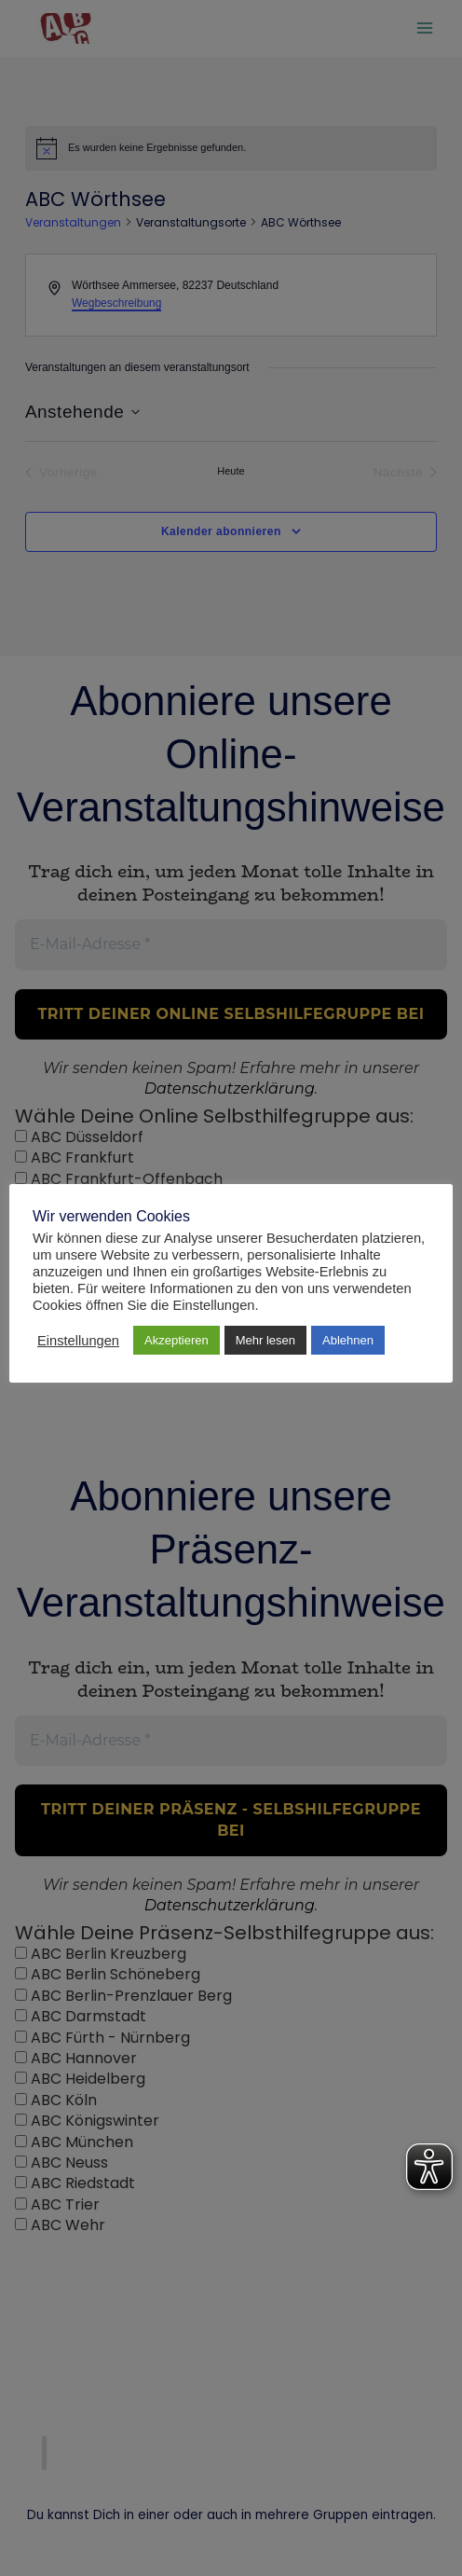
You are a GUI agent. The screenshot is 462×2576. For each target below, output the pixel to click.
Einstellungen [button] (78, 1340)
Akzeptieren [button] (176, 1340)
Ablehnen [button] (348, 1340)
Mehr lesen (265, 1340)
